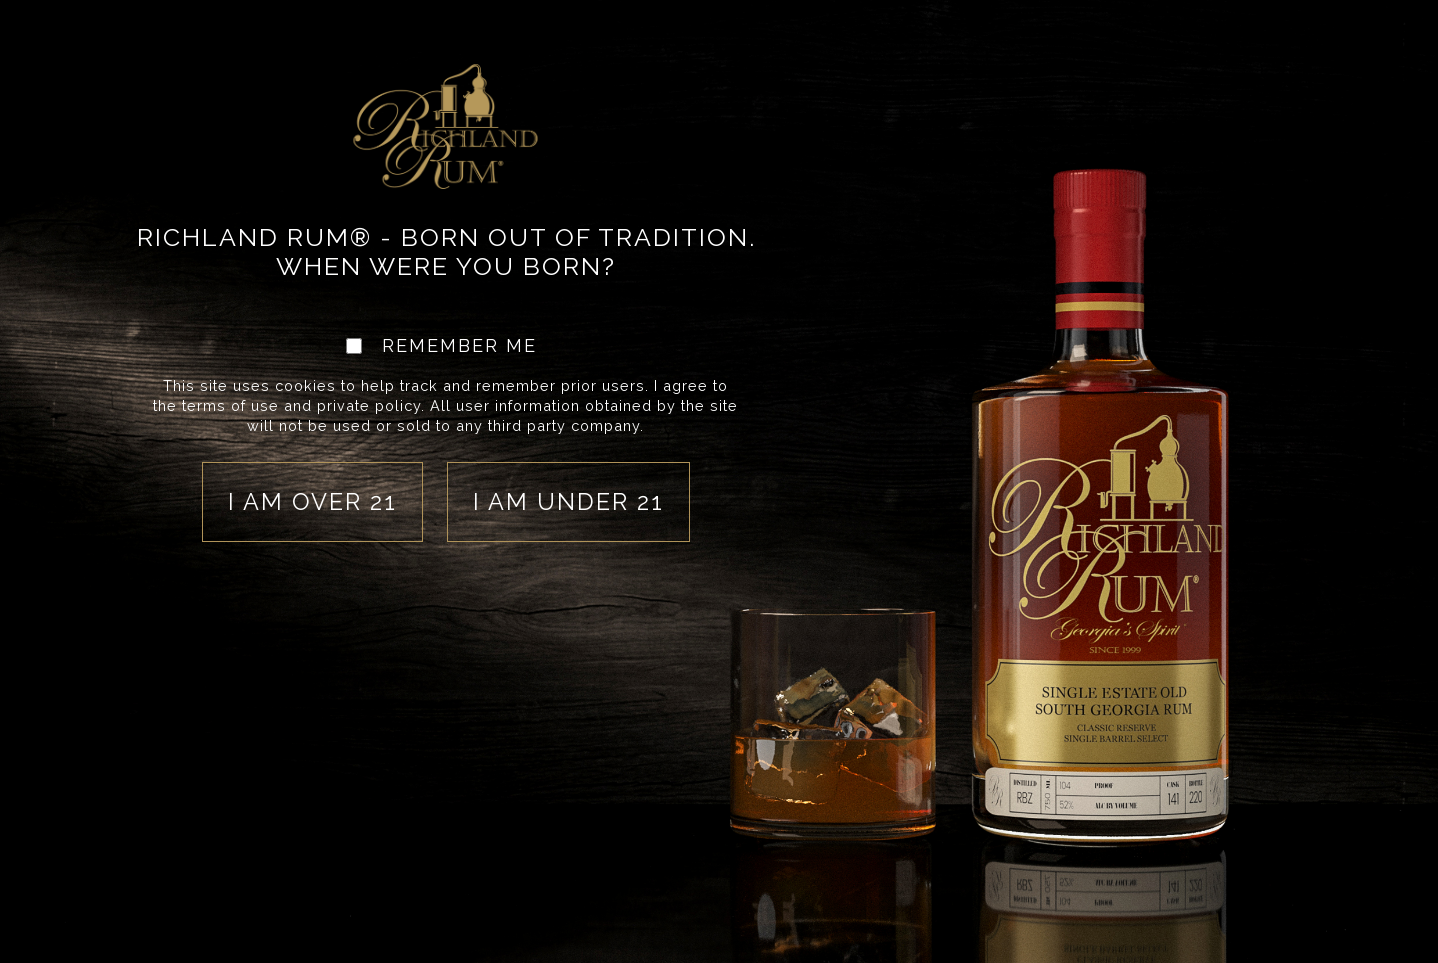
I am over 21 (312, 501)
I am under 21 (568, 501)
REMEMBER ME (459, 347)
